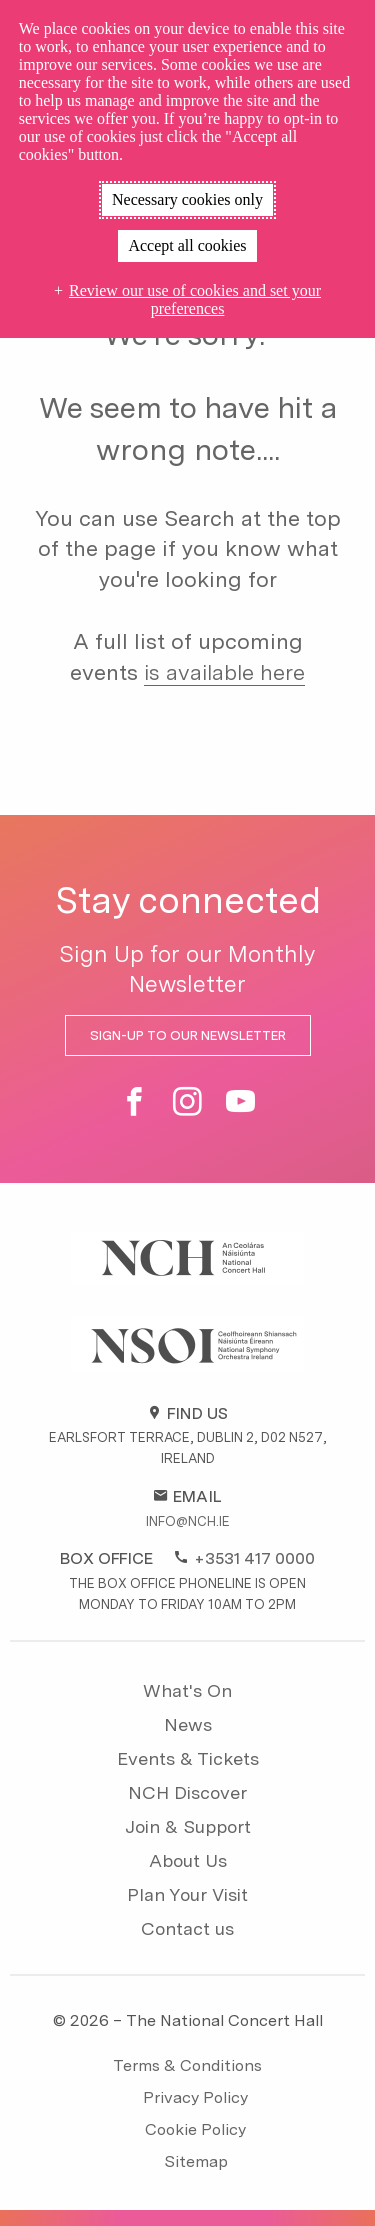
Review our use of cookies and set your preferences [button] (195, 299)
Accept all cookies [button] (187, 245)
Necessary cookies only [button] (187, 199)
